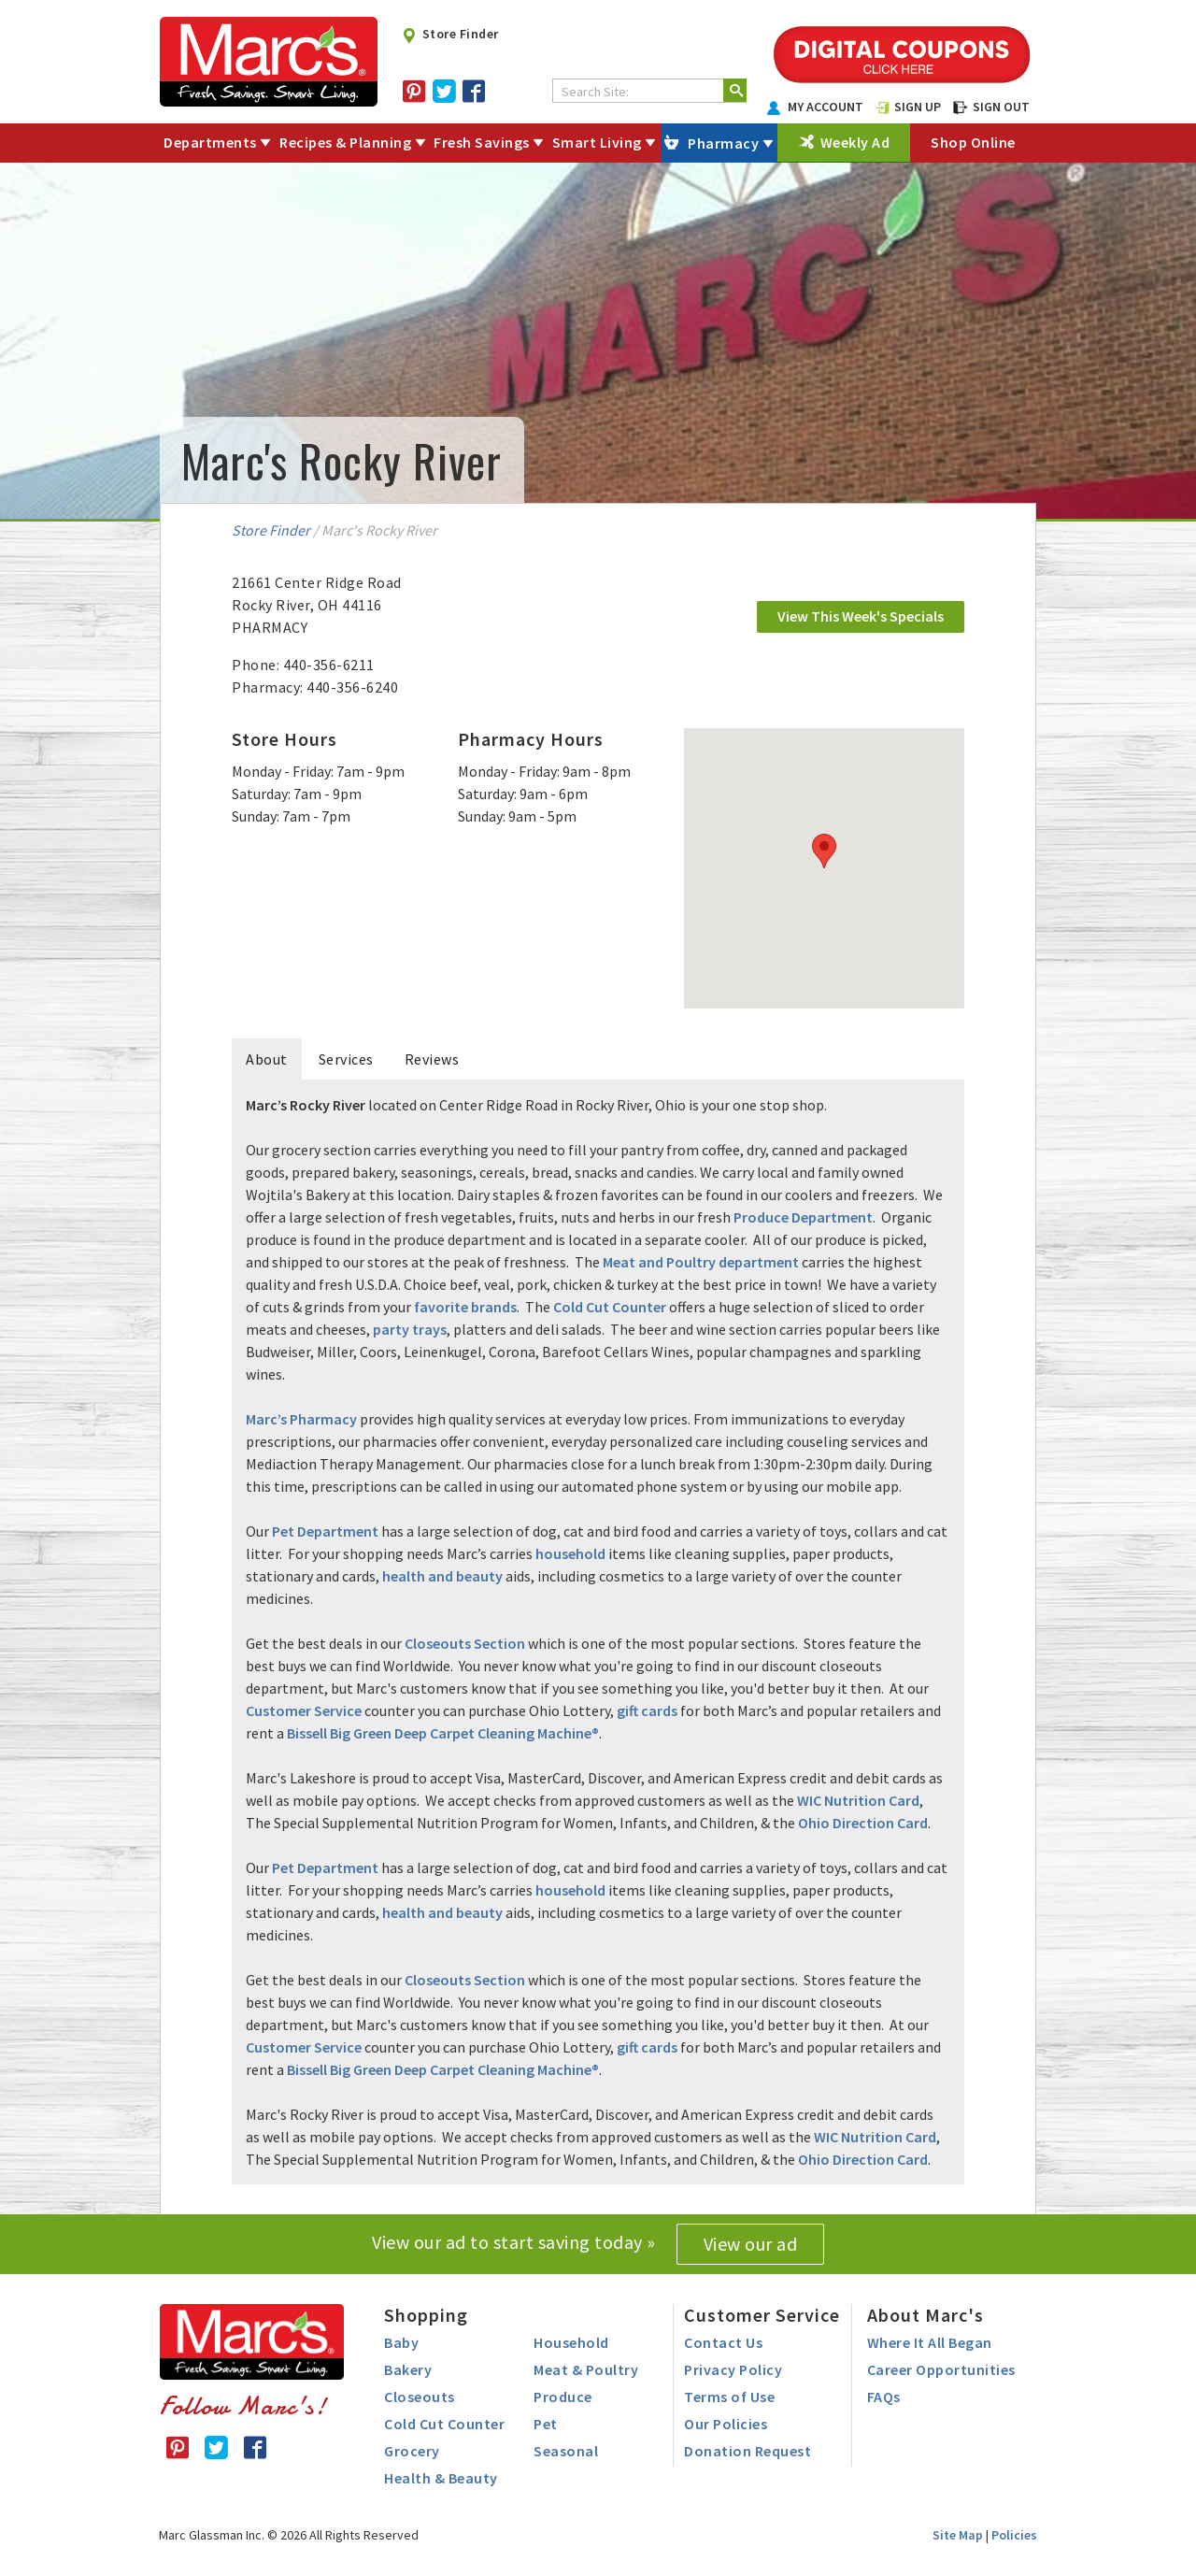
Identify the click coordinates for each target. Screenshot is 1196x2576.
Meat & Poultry (586, 2369)
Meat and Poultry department (701, 1261)
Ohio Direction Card (863, 1822)
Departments (210, 142)
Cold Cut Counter (609, 1306)
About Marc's (925, 2314)
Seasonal (566, 2450)
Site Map (958, 2534)
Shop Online (973, 142)
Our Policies (725, 2423)
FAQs (884, 2396)
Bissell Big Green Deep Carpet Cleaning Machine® (443, 1733)
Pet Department (325, 1531)
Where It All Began (929, 2342)
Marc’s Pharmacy (301, 1419)
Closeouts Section (465, 1643)
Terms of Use (729, 2396)
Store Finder (450, 33)
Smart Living (597, 142)
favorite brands (465, 1306)
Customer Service (304, 1710)
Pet (546, 2423)
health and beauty (442, 1576)
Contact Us (723, 2342)
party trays (410, 1329)
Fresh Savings (482, 142)
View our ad (751, 2243)
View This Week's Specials (860, 616)
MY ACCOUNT (815, 106)
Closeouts (419, 2396)
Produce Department (803, 1217)
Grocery (412, 2450)
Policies (1014, 2534)
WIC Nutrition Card (858, 1800)
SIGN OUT (991, 106)
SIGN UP (908, 106)
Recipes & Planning (345, 142)
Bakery (408, 2369)
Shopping (426, 2314)
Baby (401, 2342)
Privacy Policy (733, 2369)
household (570, 1553)
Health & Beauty (441, 2478)
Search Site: (595, 91)
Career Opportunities (941, 2369)
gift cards (647, 1710)
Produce (563, 2396)
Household (571, 2342)
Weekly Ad (855, 142)
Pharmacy (723, 143)
